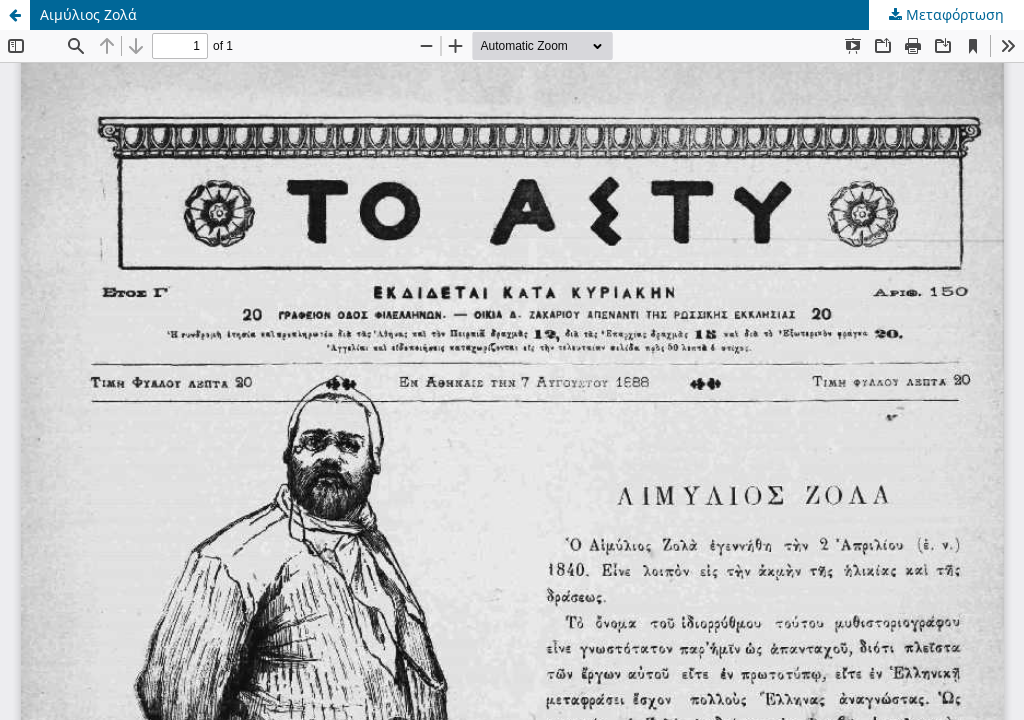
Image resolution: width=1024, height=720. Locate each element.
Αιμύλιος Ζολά (88, 14)
